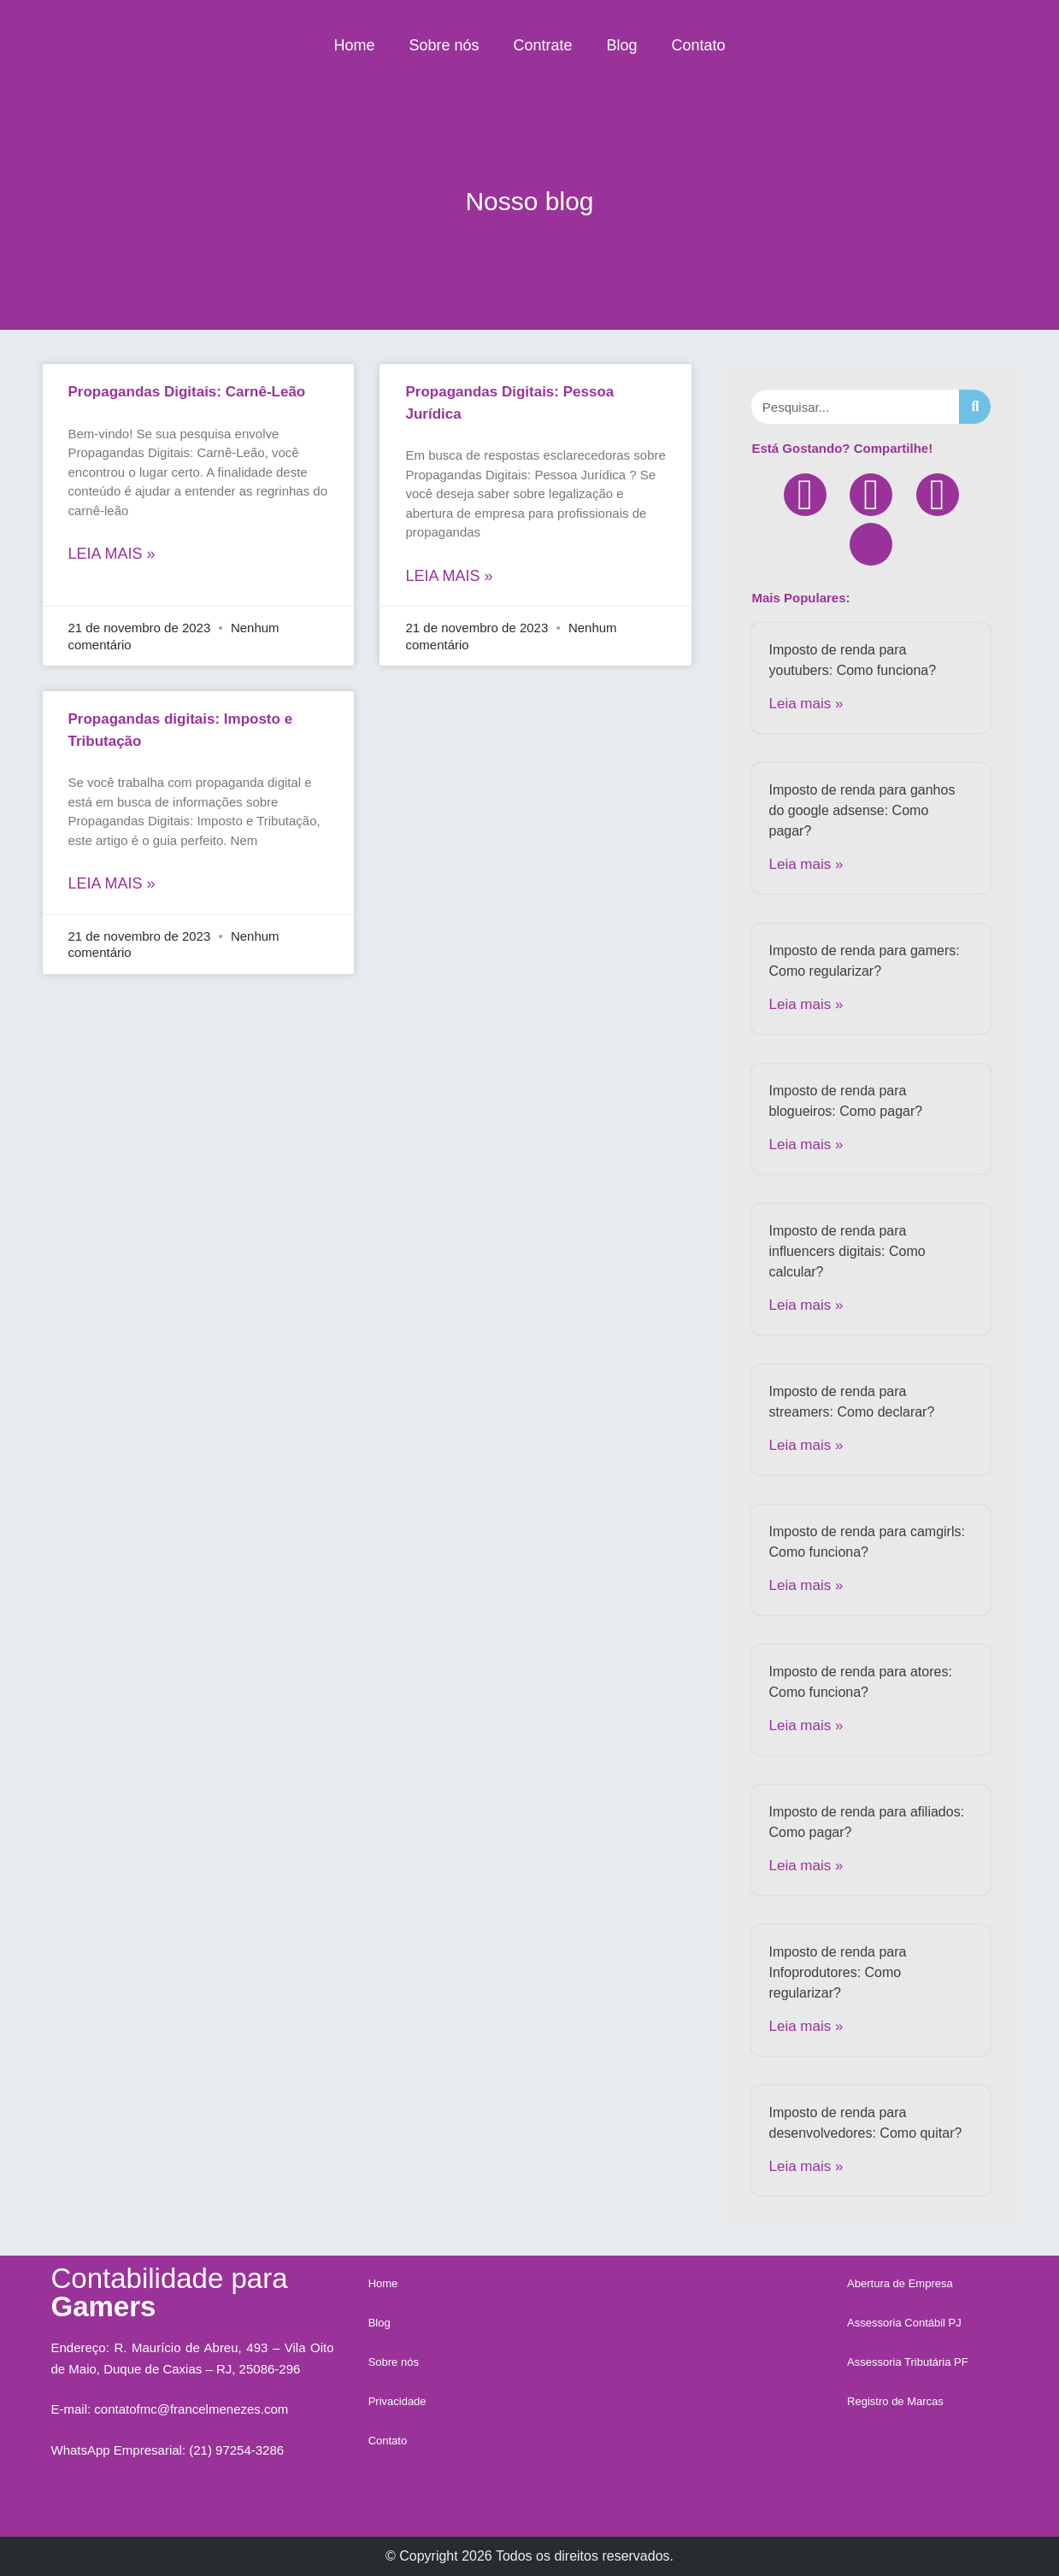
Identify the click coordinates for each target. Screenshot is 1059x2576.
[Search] (975, 407)
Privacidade (397, 2401)
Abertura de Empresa (900, 2283)
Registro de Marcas (895, 2401)
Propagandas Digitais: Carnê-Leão (187, 392)
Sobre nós (444, 45)
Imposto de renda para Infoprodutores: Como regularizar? (837, 1972)
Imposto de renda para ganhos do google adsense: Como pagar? (861, 810)
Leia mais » (112, 553)
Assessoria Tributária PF (907, 2362)
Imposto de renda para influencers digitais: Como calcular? (846, 1251)
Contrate (542, 45)
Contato (699, 45)
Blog (622, 45)
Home (353, 45)
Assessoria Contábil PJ (904, 2322)
